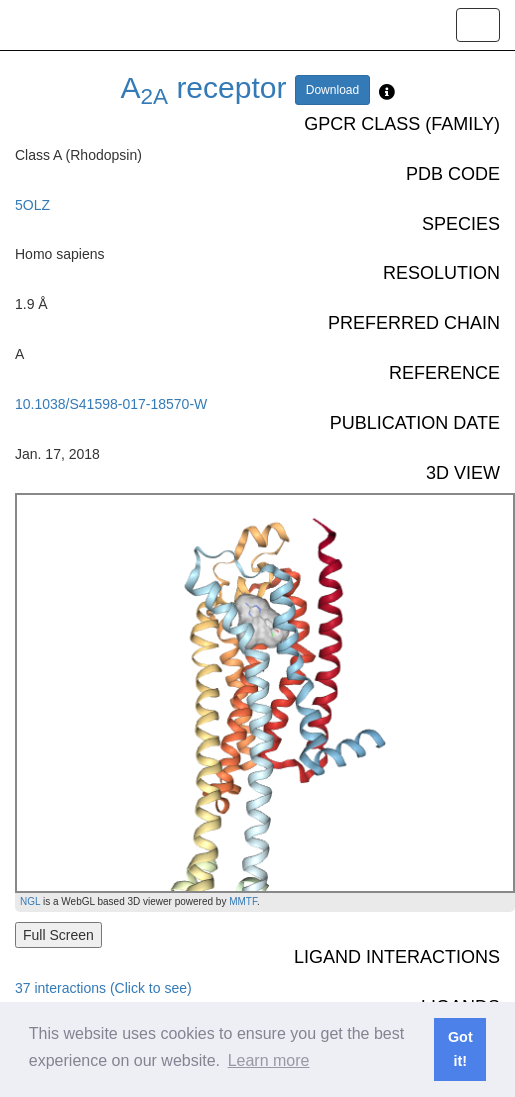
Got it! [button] (460, 1049)
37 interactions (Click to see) (103, 988)
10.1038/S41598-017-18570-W (111, 404)
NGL (30, 901)
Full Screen (58, 935)
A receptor (204, 87)
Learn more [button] (269, 1060)
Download (332, 90)
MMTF (243, 901)
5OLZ (32, 205)
